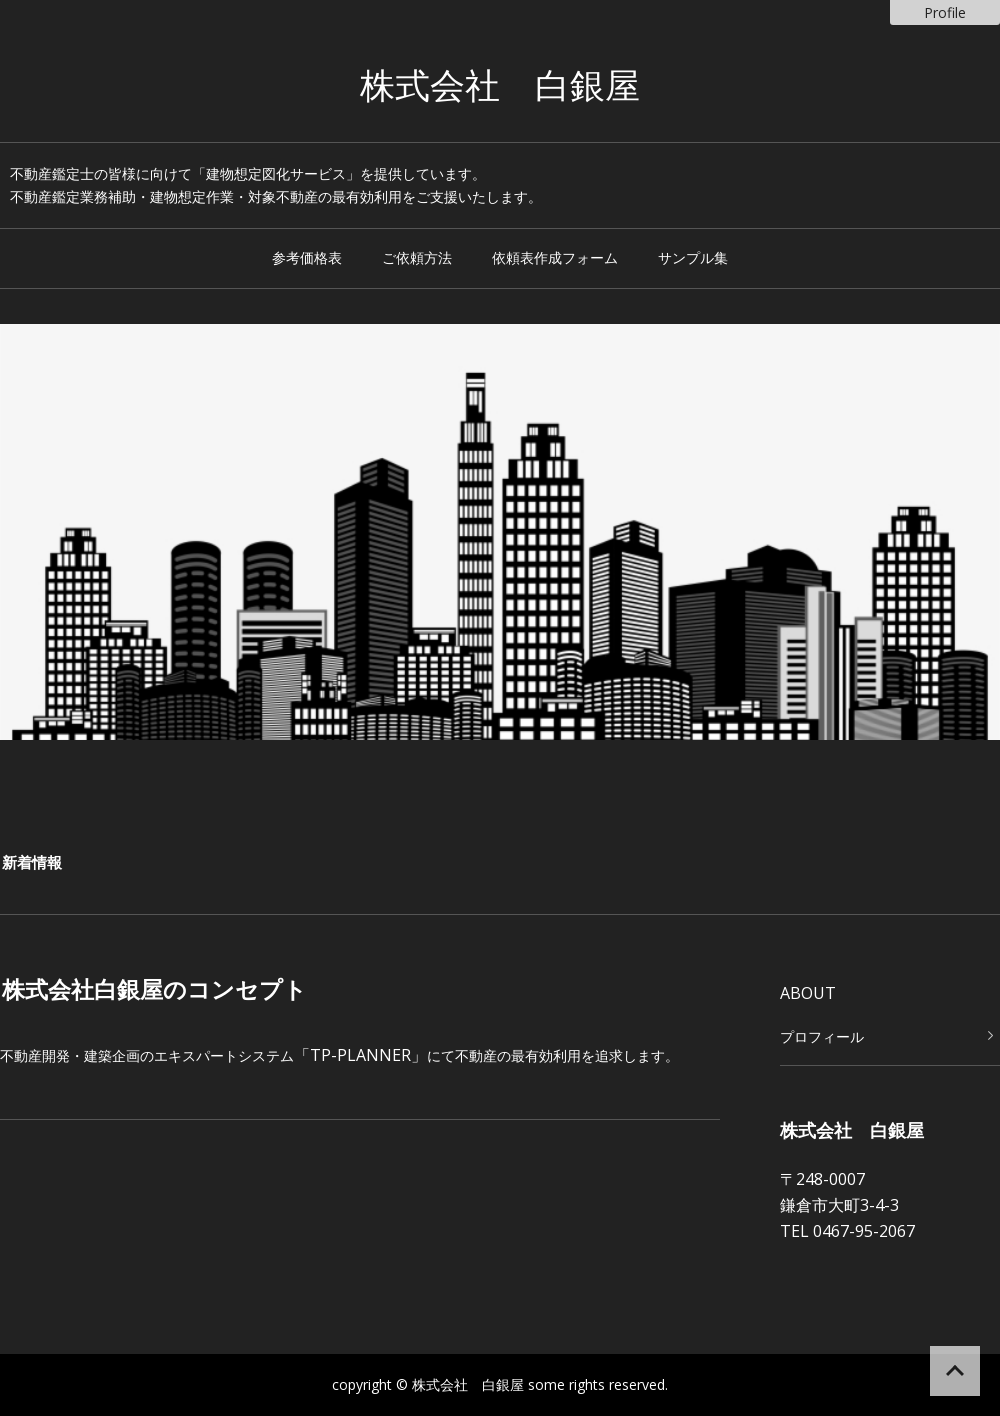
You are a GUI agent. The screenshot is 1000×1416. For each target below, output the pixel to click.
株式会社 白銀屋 (500, 87)
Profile (945, 12)
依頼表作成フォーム (555, 257)
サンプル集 (693, 257)
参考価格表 (307, 257)
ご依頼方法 (417, 257)
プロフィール (822, 1036)
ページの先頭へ (955, 1371)
